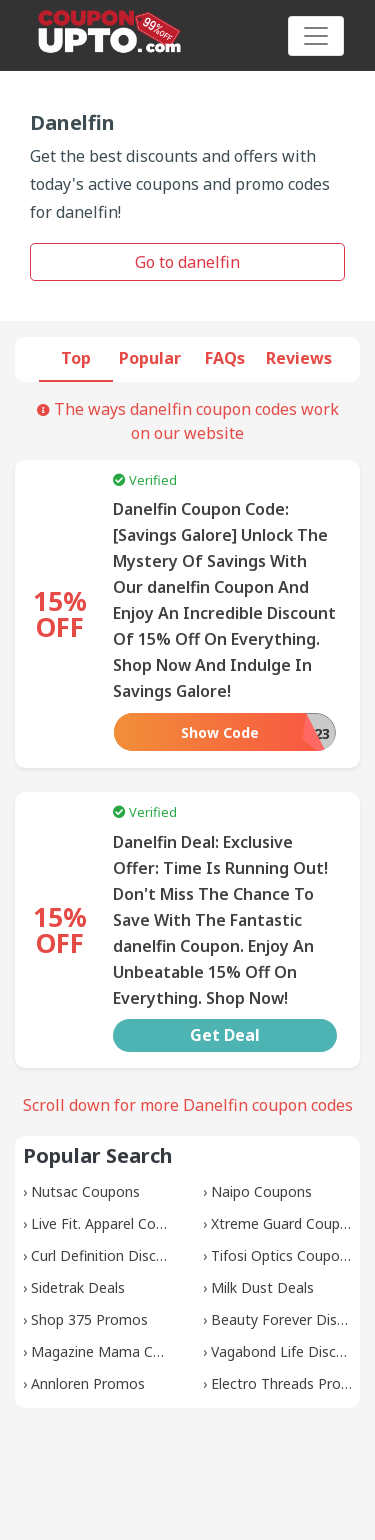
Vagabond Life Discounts (292, 1351)
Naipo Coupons (261, 1191)
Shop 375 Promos (89, 1319)
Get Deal (225, 1035)
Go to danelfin (187, 262)
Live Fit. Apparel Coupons (113, 1223)
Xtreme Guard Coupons (287, 1223)
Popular (150, 358)
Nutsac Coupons (85, 1191)
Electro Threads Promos (290, 1383)
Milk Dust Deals (262, 1287)
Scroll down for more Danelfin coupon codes (188, 1105)
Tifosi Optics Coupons (283, 1255)
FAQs (225, 358)
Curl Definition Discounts (112, 1255)
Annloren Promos (88, 1383)
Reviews (299, 358)
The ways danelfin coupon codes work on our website (188, 421)
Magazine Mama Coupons (116, 1351)
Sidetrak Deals (78, 1287)
